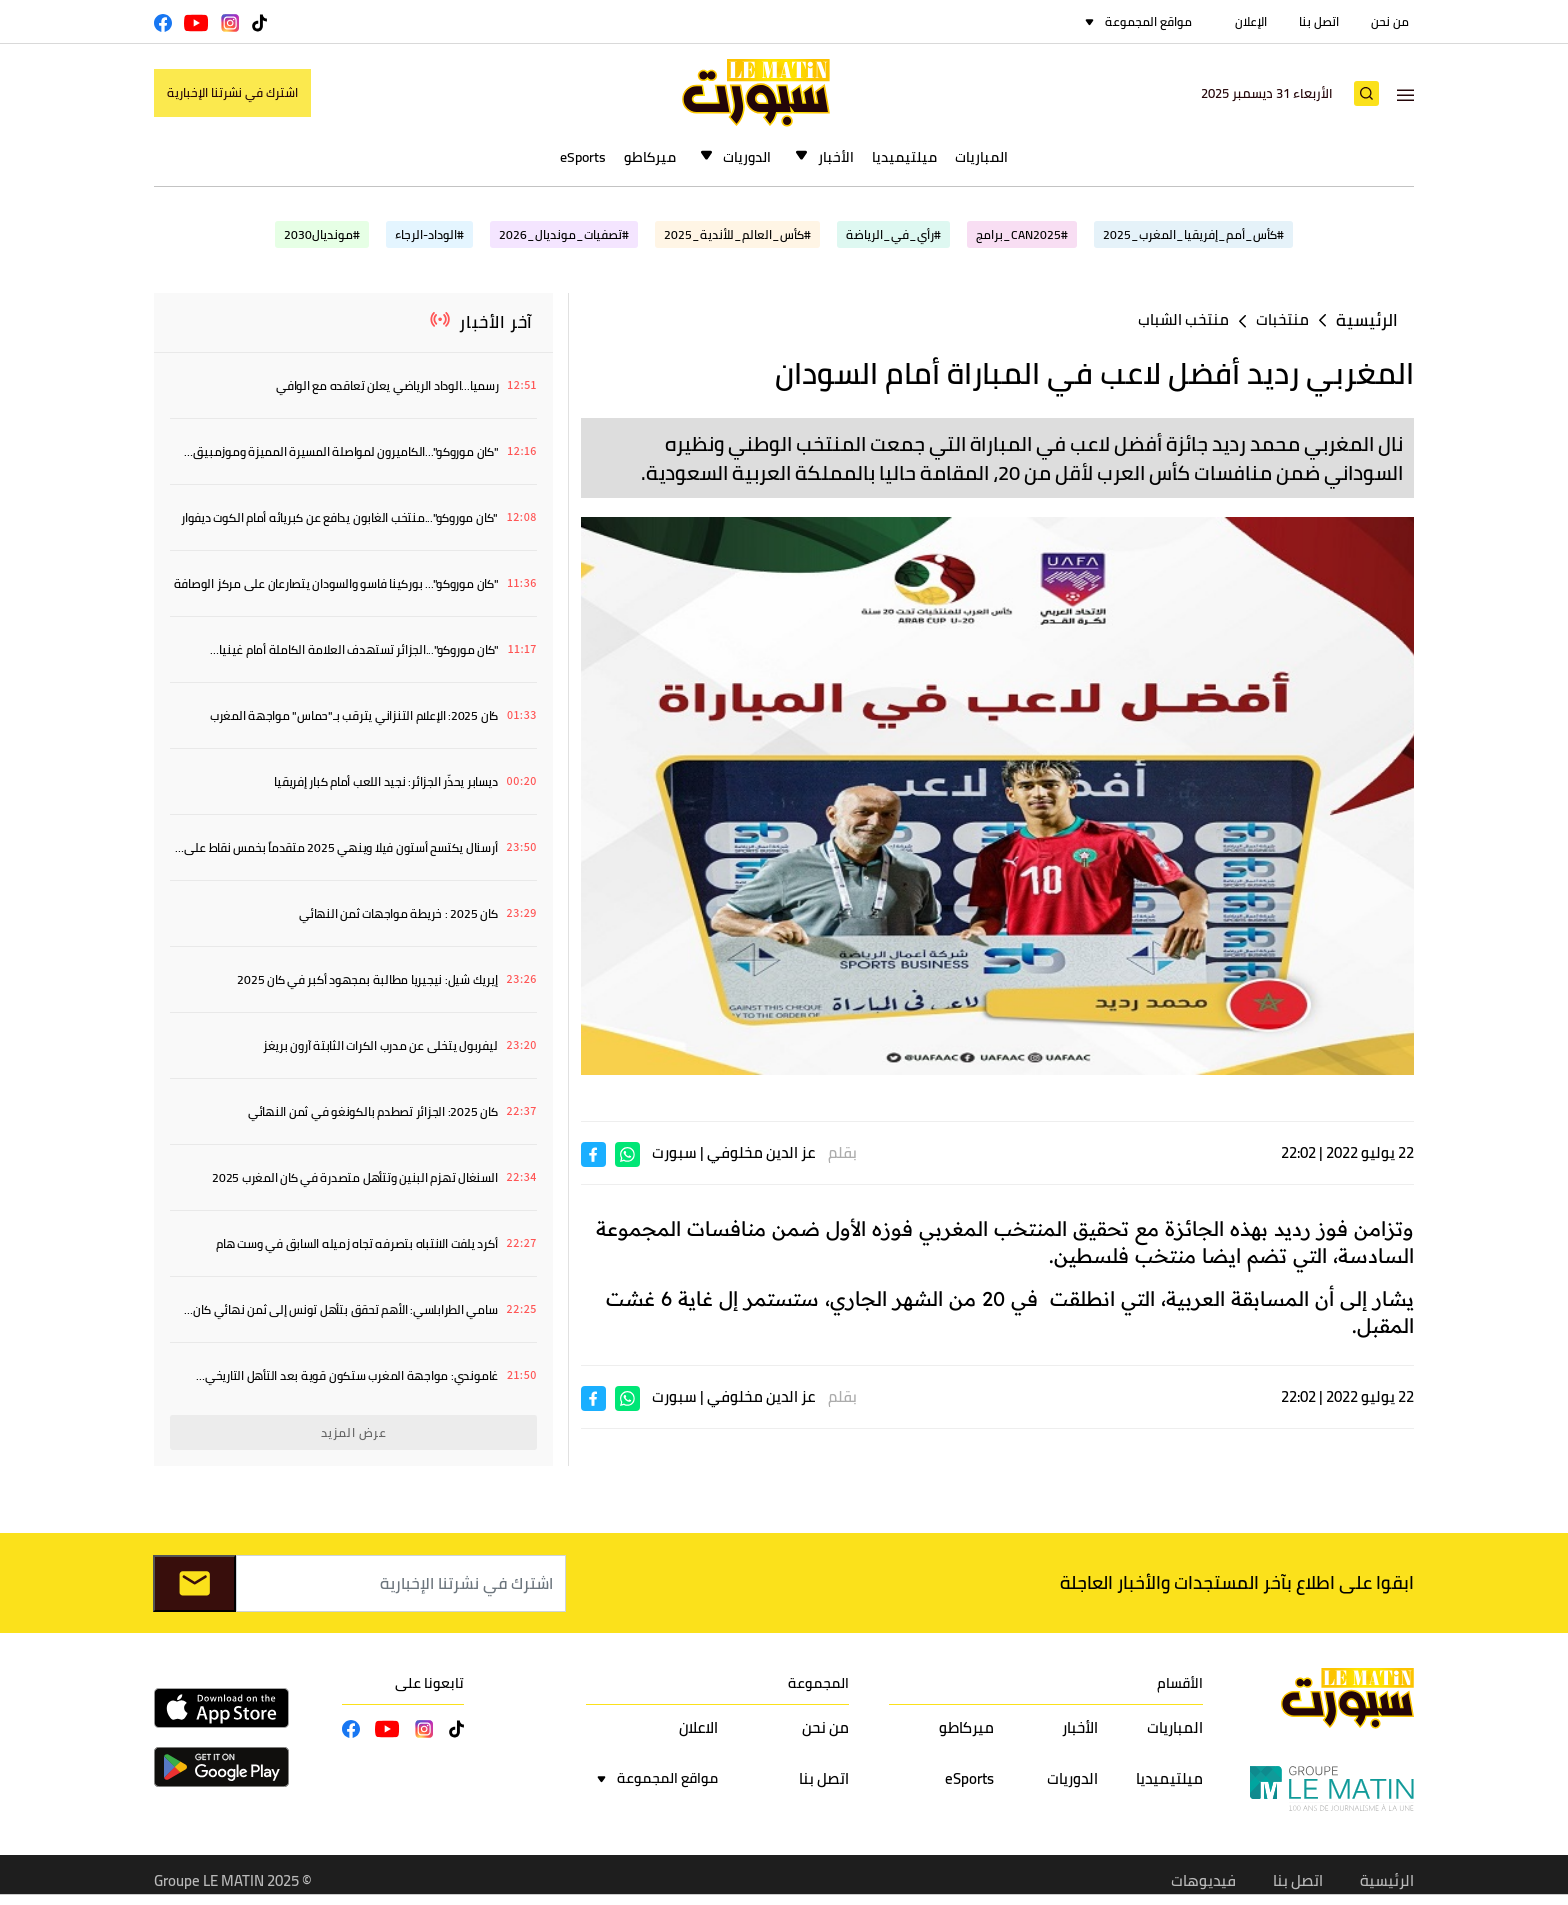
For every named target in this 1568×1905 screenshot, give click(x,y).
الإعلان (1251, 21)
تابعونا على (429, 1683)
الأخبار (836, 157)
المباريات (981, 157)
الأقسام (1180, 1683)
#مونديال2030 (322, 234)
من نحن (1390, 21)
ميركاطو (650, 157)
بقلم (842, 1152)
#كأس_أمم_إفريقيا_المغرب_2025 (1193, 234)
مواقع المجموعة (1148, 21)
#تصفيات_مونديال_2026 (564, 234)
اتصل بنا (1319, 21)
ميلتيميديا (904, 157)
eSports (583, 157)
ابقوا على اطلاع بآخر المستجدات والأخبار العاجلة (1237, 1582)
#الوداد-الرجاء (429, 234)
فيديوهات (1203, 1880)
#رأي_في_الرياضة (893, 234)
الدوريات (747, 157)
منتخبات (1282, 319)
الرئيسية (1367, 320)
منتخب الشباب (1183, 319)
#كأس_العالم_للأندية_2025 (737, 234)
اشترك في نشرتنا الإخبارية (232, 92)
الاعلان (698, 1727)
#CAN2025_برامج (1022, 234)
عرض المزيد (354, 1432)
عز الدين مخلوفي (761, 1152)
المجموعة (818, 1683)
